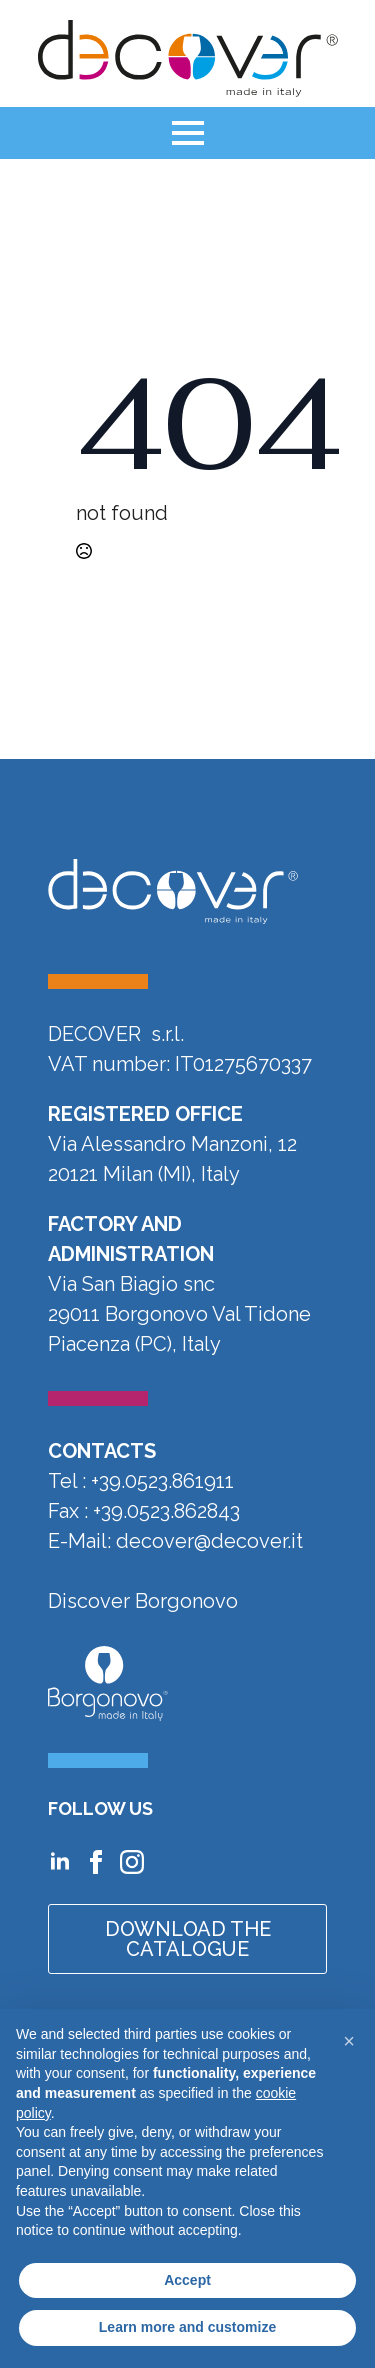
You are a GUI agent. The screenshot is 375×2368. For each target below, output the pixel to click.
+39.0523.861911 (162, 1481)
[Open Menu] (188, 133)
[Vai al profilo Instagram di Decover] (132, 1862)
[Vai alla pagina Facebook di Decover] (96, 1862)
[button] (349, 2041)
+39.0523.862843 (166, 1511)
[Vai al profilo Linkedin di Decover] (60, 1862)
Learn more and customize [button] (187, 2327)
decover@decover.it (209, 1541)
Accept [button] (187, 2280)
